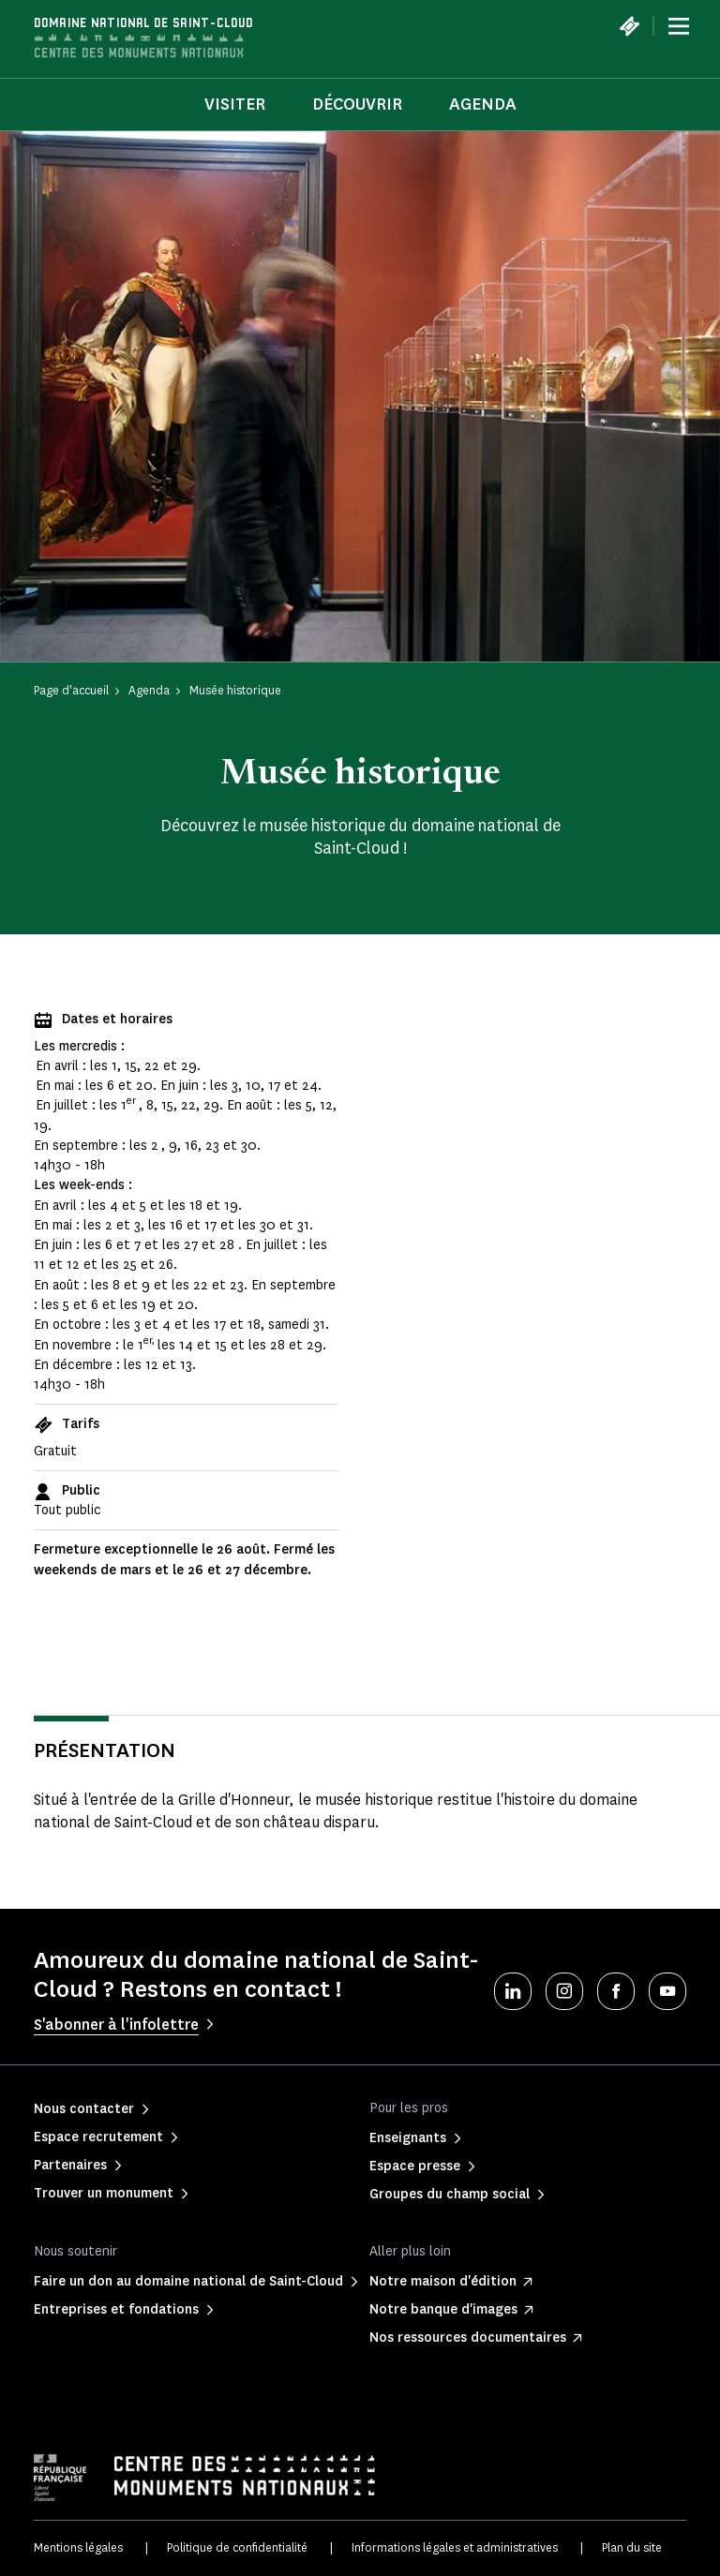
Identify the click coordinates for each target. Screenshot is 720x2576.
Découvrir (357, 104)
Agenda (483, 104)
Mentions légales (78, 2547)
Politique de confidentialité (237, 2547)
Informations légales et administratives (455, 2547)
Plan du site (632, 2547)
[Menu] (679, 26)
